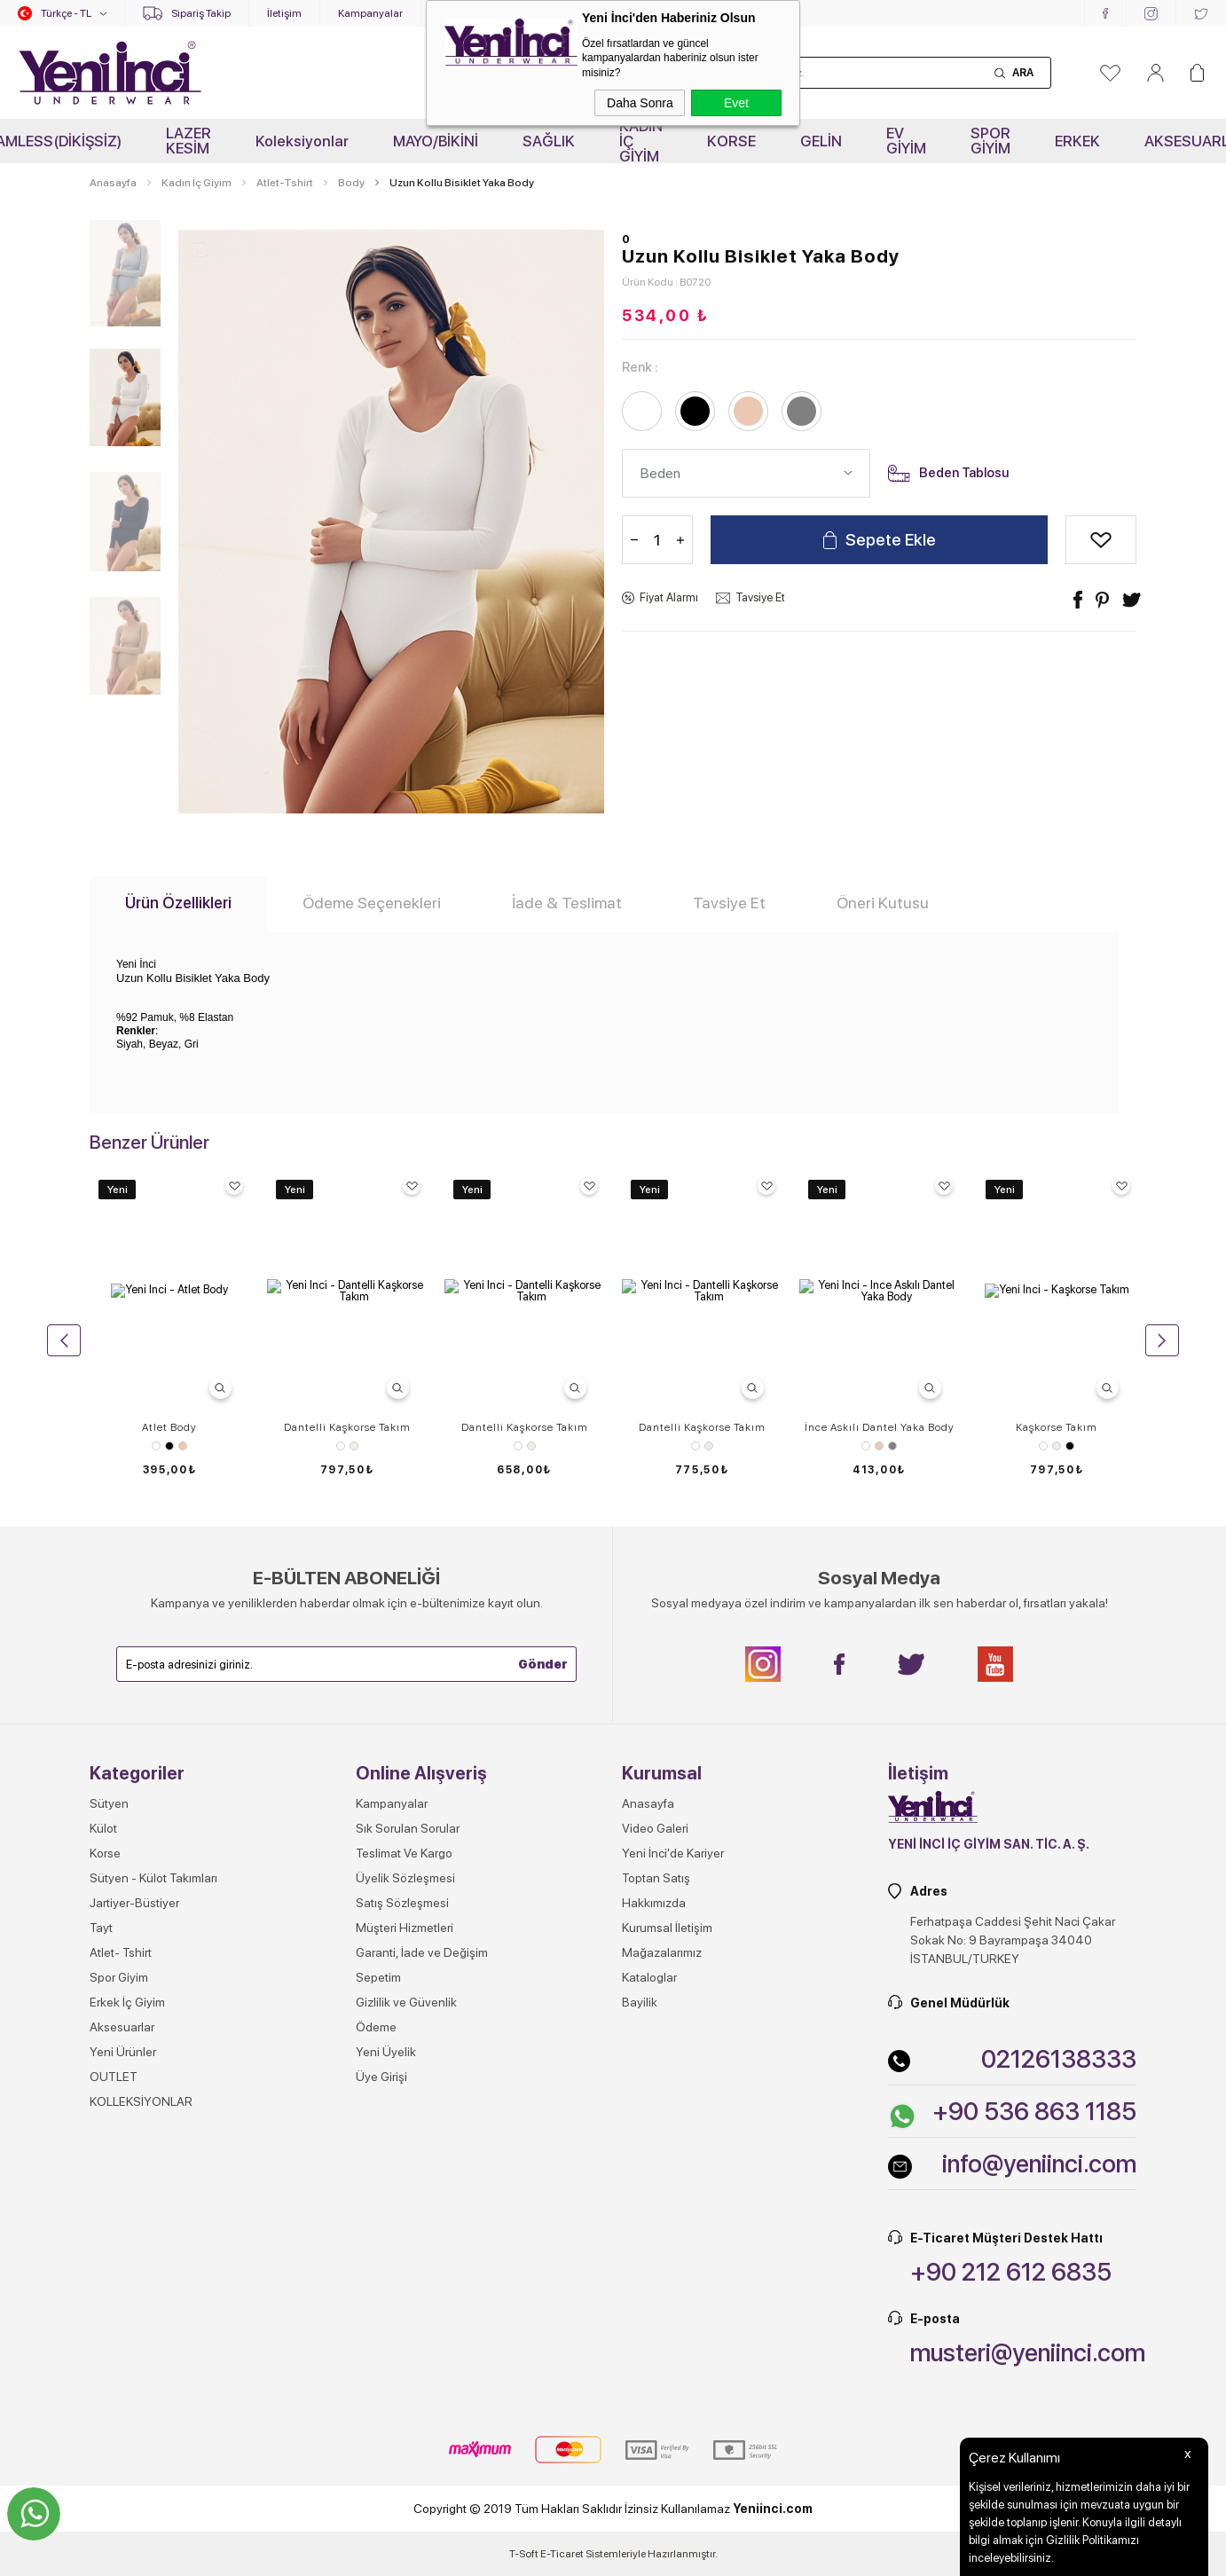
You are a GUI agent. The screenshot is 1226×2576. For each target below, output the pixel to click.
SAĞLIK (549, 141)
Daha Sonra (640, 103)
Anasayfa (648, 2141)
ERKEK (1077, 141)
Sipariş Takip (201, 13)
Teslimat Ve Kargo (404, 2191)
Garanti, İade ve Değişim (422, 2290)
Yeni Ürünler (123, 2390)
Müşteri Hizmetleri (404, 2265)
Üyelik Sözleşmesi (405, 2216)
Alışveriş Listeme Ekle (1100, 539)
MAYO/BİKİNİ (435, 141)
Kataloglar (649, 2315)
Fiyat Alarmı (669, 597)
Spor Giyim (119, 2315)
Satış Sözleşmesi (402, 2241)
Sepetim (378, 2315)
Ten (182, 1445)
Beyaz (156, 1445)
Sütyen (109, 2141)
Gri (892, 1445)
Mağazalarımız (662, 2290)
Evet (736, 103)
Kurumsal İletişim (667, 2265)
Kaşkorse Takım (1056, 1427)
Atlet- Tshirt (121, 2290)
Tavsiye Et (760, 597)
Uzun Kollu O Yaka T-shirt (169, 1765)
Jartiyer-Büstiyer (134, 2241)
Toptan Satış (656, 2216)
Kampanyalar (370, 13)
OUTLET (114, 2414)
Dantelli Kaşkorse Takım (347, 1427)
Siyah (169, 1445)
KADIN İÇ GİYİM (641, 141)
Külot (103, 2166)
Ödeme (376, 2365)
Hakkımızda (654, 2241)
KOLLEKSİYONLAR (141, 2439)
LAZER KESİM (188, 140)
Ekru (354, 1445)
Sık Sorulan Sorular (408, 2166)
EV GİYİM (906, 140)
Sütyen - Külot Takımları (153, 2216)
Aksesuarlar (122, 2365)
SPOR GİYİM (990, 140)
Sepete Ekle (890, 540)
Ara (1022, 73)
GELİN (821, 141)
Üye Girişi (381, 2414)
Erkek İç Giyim (127, 2340)
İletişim (284, 13)
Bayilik (639, 2340)
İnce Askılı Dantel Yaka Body (880, 1427)
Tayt (101, 2265)
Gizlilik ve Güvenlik (406, 2340)
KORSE (731, 141)
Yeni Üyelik (386, 2390)
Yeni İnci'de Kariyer (673, 2191)
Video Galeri (655, 2166)
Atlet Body (169, 1427)
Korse (105, 2191)
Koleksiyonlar (302, 141)
